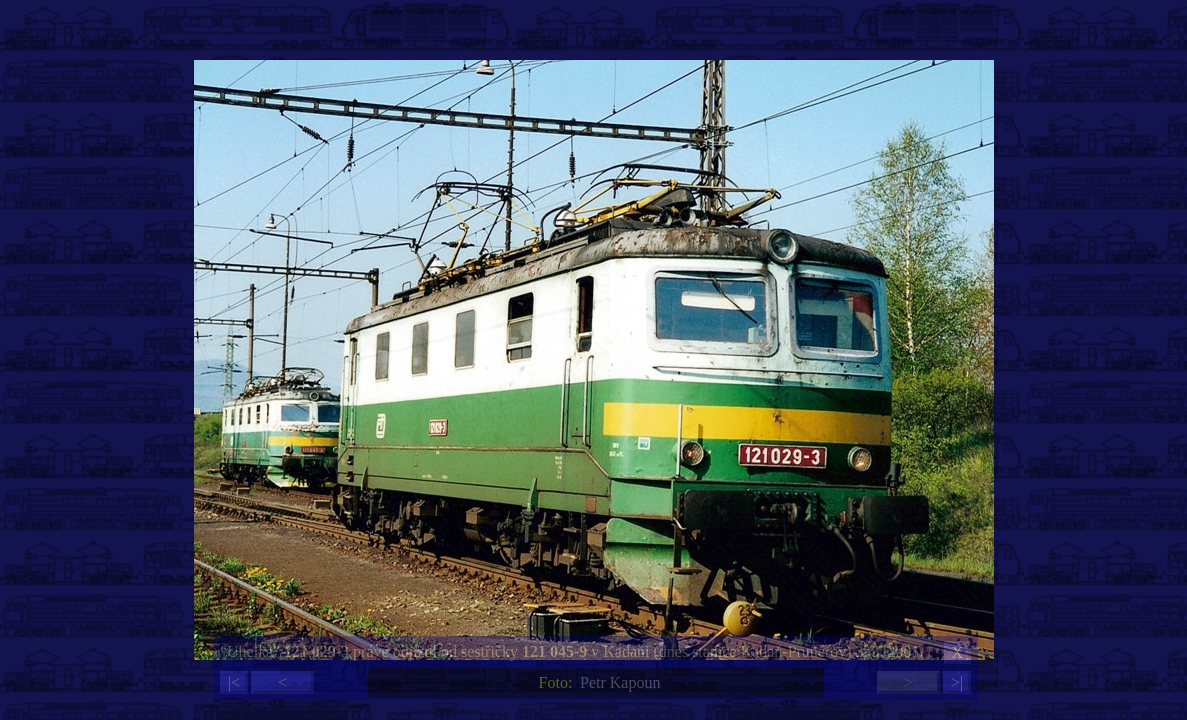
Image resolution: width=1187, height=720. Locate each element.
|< (234, 682)
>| (957, 682)
